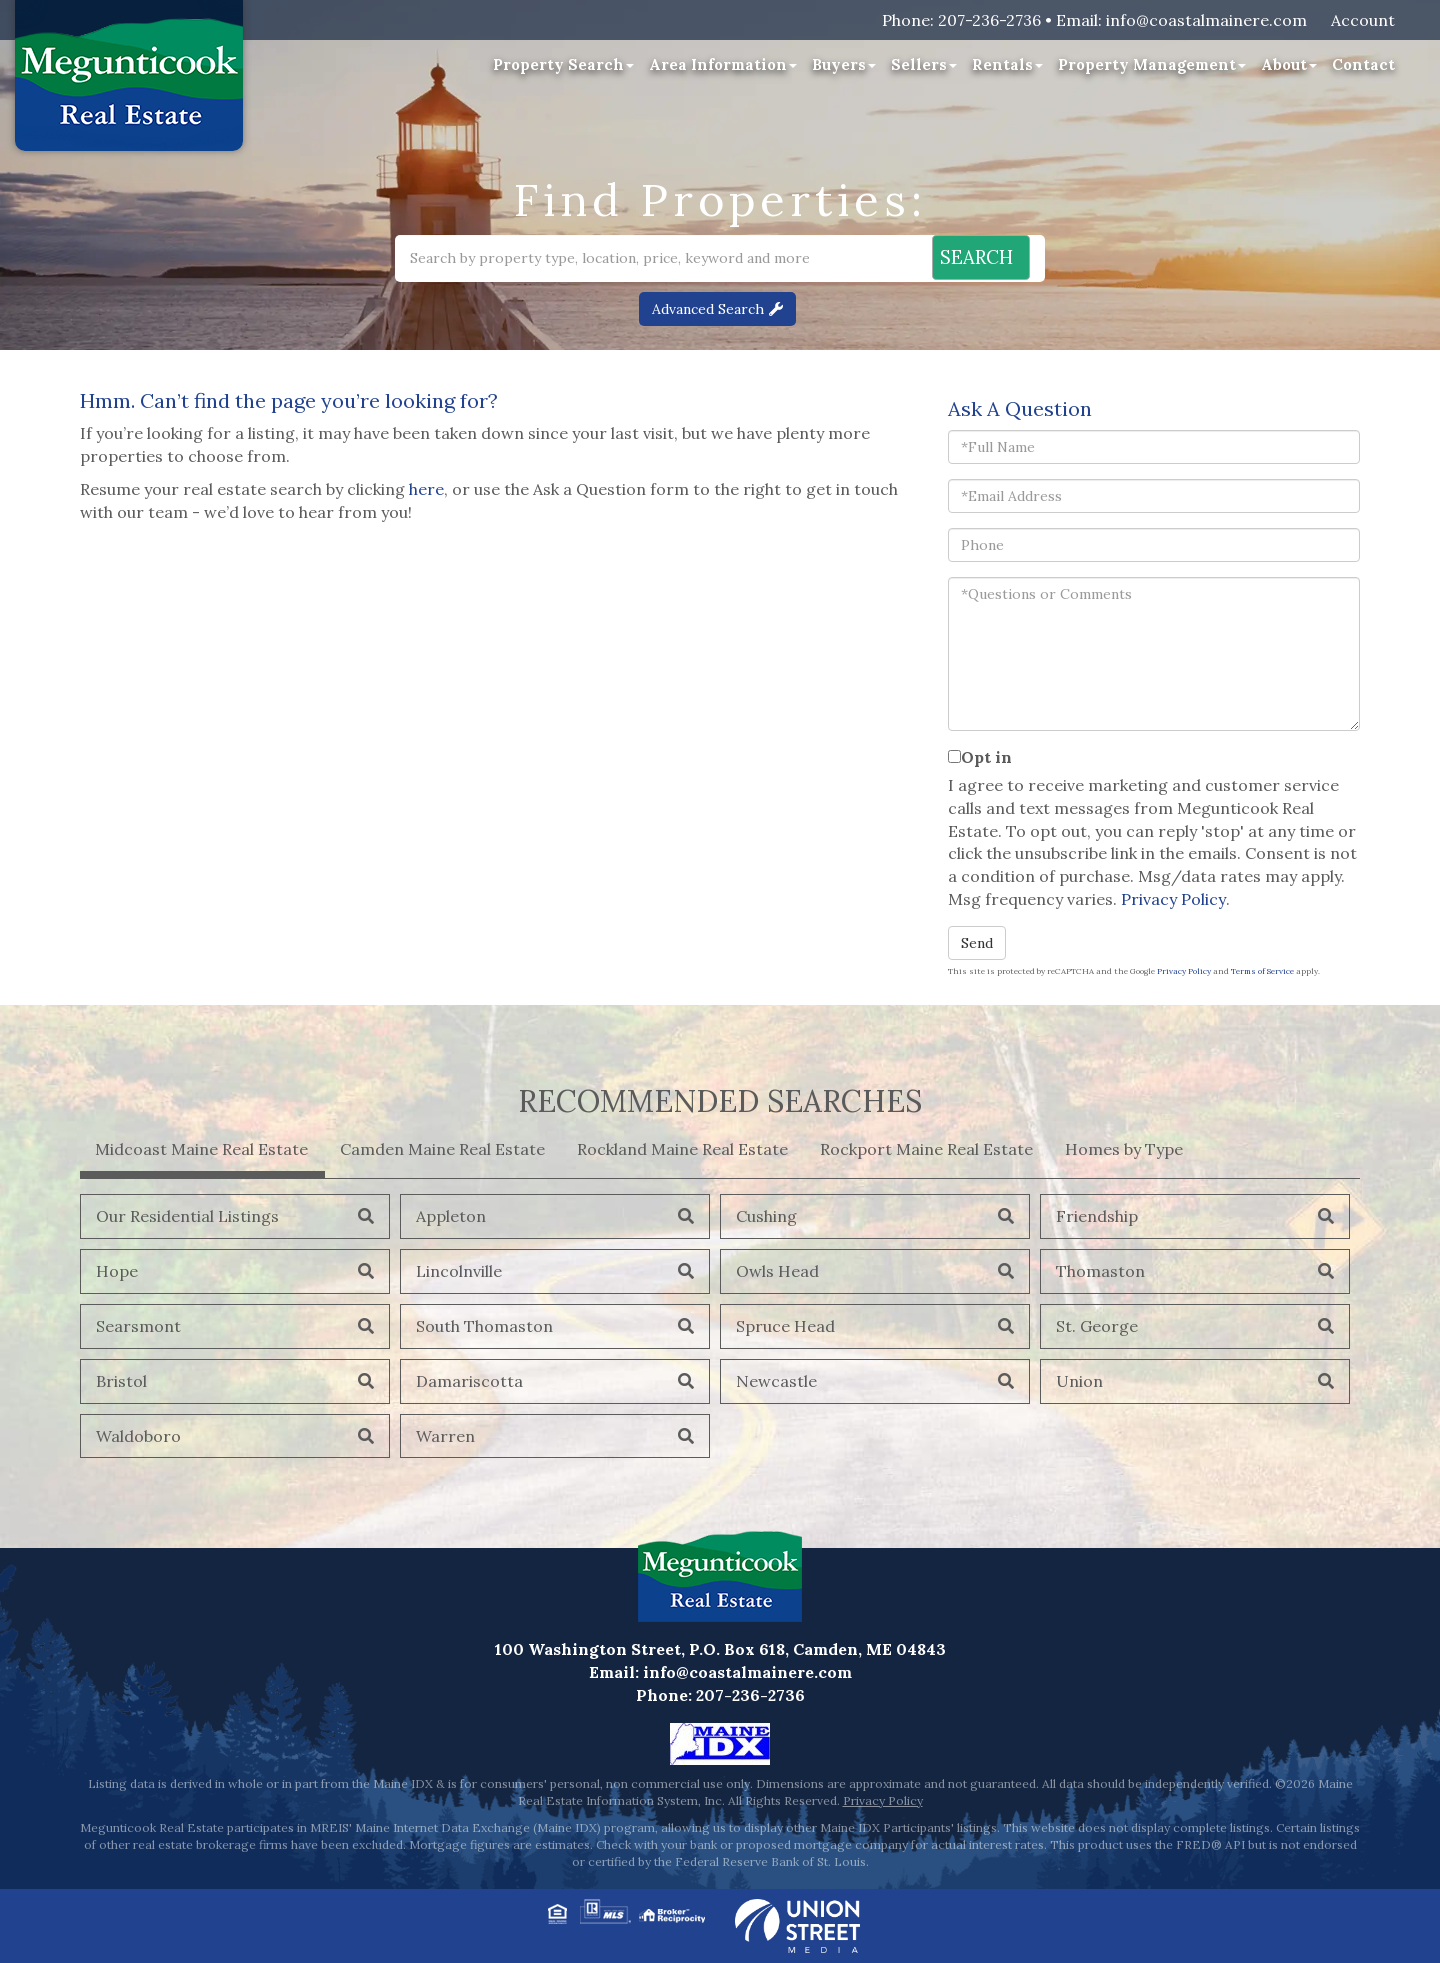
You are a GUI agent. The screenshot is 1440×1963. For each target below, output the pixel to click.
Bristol (121, 1381)
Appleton (451, 1216)
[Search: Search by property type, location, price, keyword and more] (611, 258)
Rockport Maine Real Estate (926, 1149)
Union (1079, 1381)
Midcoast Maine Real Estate (201, 1149)
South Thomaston (484, 1326)
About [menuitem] (1289, 64)
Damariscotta (469, 1381)
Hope (117, 1271)
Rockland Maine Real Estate (682, 1149)
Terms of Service (1262, 971)
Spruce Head (785, 1326)
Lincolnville (459, 1271)
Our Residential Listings (187, 1216)
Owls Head (777, 1271)
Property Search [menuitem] (563, 64)
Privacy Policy (1173, 899)
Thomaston (1100, 1271)
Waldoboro (138, 1436)
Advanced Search (708, 309)
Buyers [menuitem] (844, 64)
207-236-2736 (989, 20)
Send (977, 943)
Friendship (1097, 1216)
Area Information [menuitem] (723, 64)
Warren (445, 1436)
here (426, 489)
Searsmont (138, 1326)
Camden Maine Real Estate (442, 1149)
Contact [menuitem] (1363, 64)
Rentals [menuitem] (1007, 64)
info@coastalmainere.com (1206, 20)
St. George (1097, 1326)
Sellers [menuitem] (924, 64)
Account (1363, 20)
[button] (967, 258)
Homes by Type (1124, 1149)
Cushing (766, 1216)
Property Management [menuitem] (1152, 64)
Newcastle (776, 1381)
